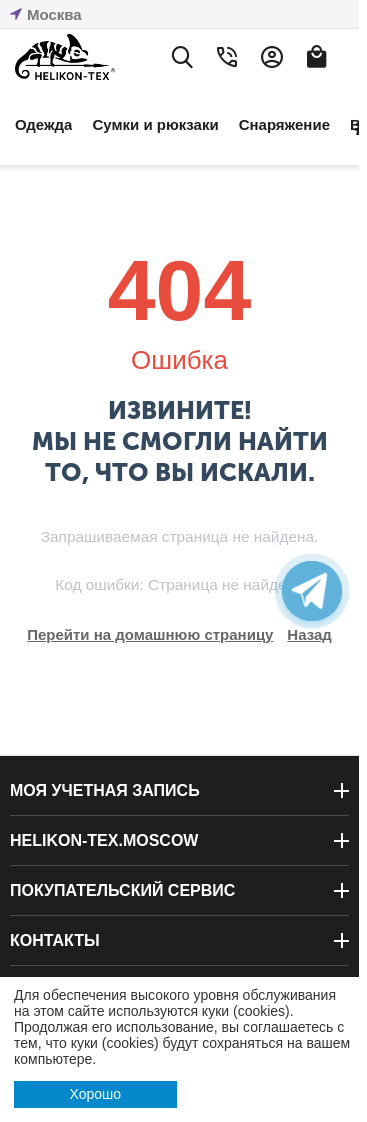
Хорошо (95, 1094)
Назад (309, 634)
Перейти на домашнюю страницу (150, 634)
